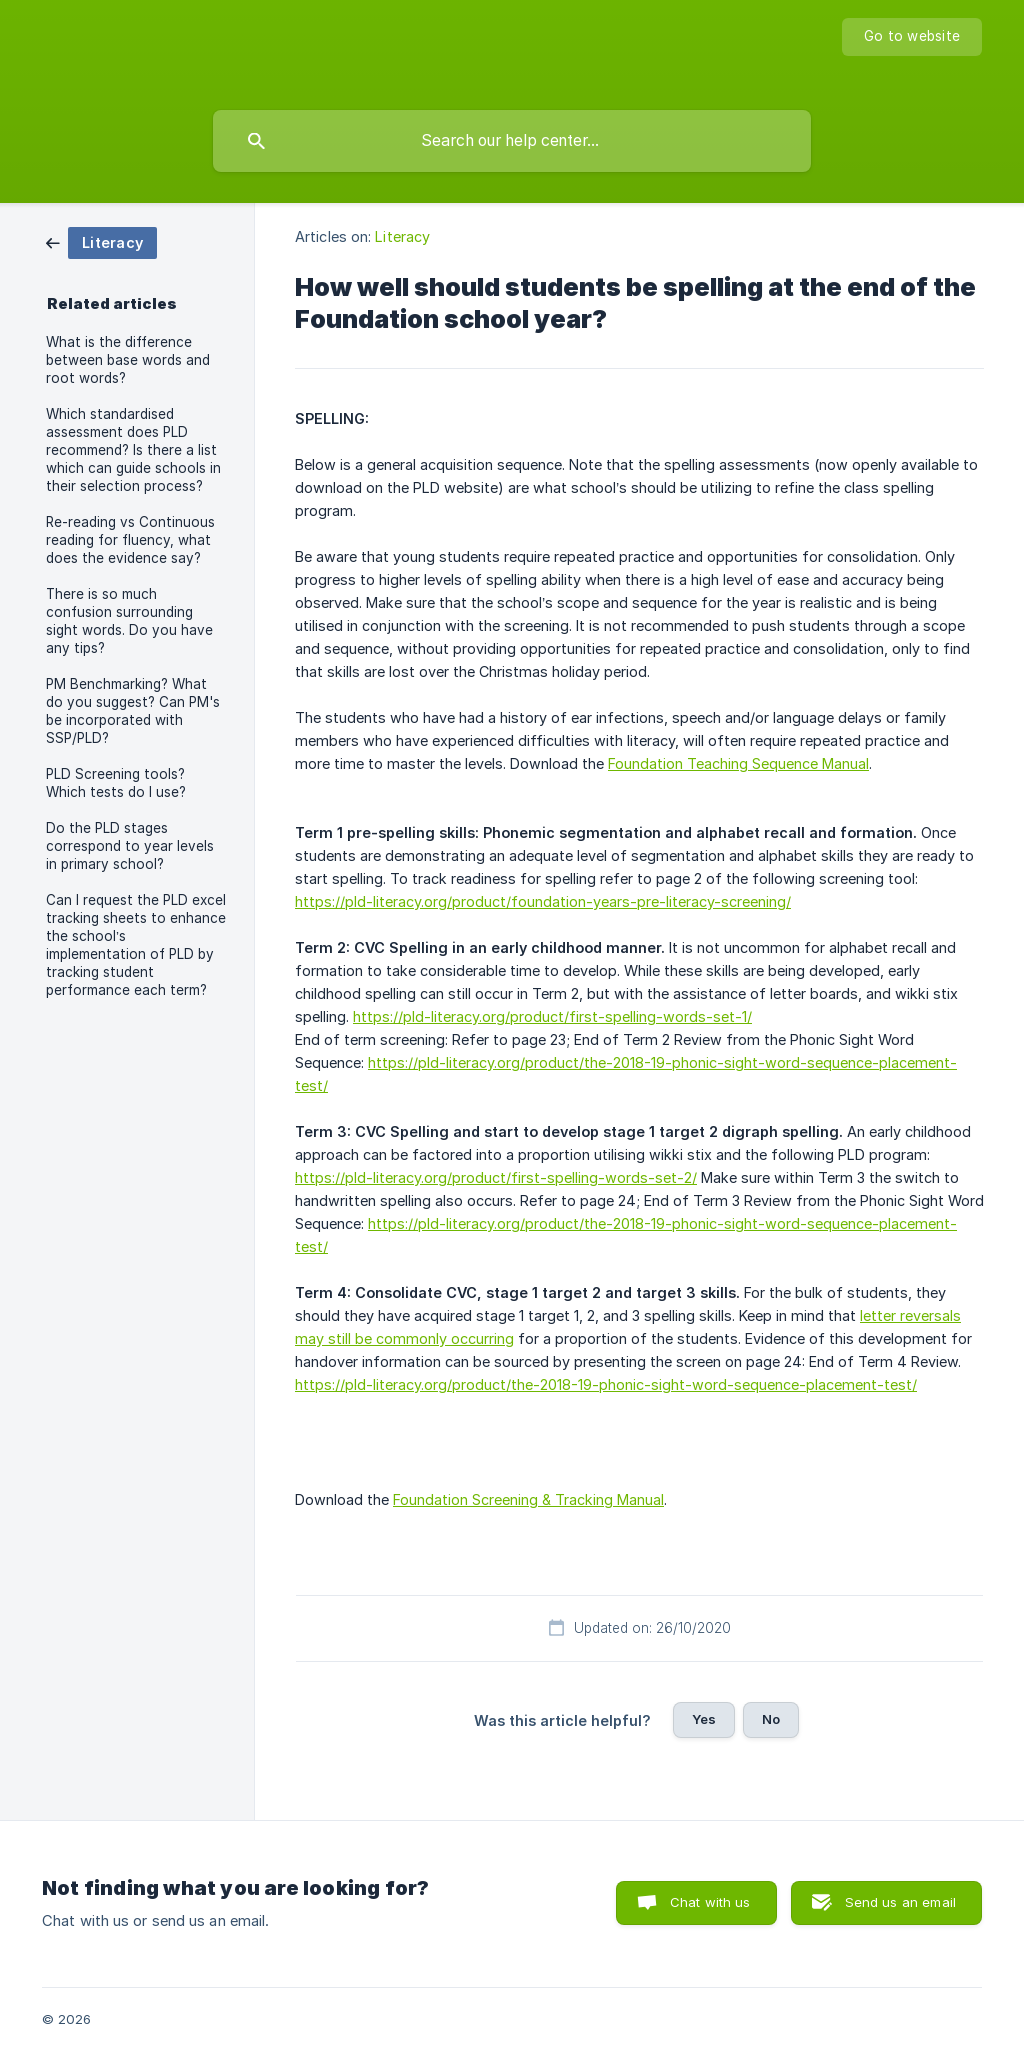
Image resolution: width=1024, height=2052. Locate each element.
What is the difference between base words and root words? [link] (128, 360)
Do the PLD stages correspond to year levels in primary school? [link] (130, 846)
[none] (912, 37)
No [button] (771, 1719)
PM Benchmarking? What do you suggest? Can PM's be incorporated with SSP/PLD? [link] (133, 711)
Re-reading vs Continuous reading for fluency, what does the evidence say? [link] (130, 540)
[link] (101, 241)
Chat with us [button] (710, 1902)
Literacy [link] (402, 236)
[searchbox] (512, 141)
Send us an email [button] (900, 1902)
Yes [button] (704, 1719)
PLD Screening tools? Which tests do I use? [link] (116, 783)
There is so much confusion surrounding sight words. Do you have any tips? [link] (129, 621)
